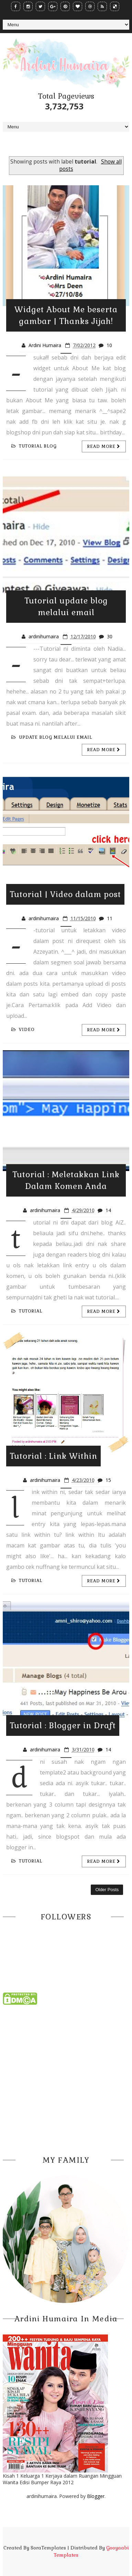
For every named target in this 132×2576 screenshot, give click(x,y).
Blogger (95, 2496)
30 (109, 636)
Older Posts (107, 1889)
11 (109, 918)
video (23, 1029)
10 (109, 345)
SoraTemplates (48, 2548)
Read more (103, 446)
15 (108, 1480)
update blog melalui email (51, 737)
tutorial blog (34, 446)
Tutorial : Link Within (53, 1456)
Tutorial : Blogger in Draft (63, 1725)
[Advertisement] (66, 2078)
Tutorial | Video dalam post (65, 894)
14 (108, 1210)
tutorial (26, 1311)
